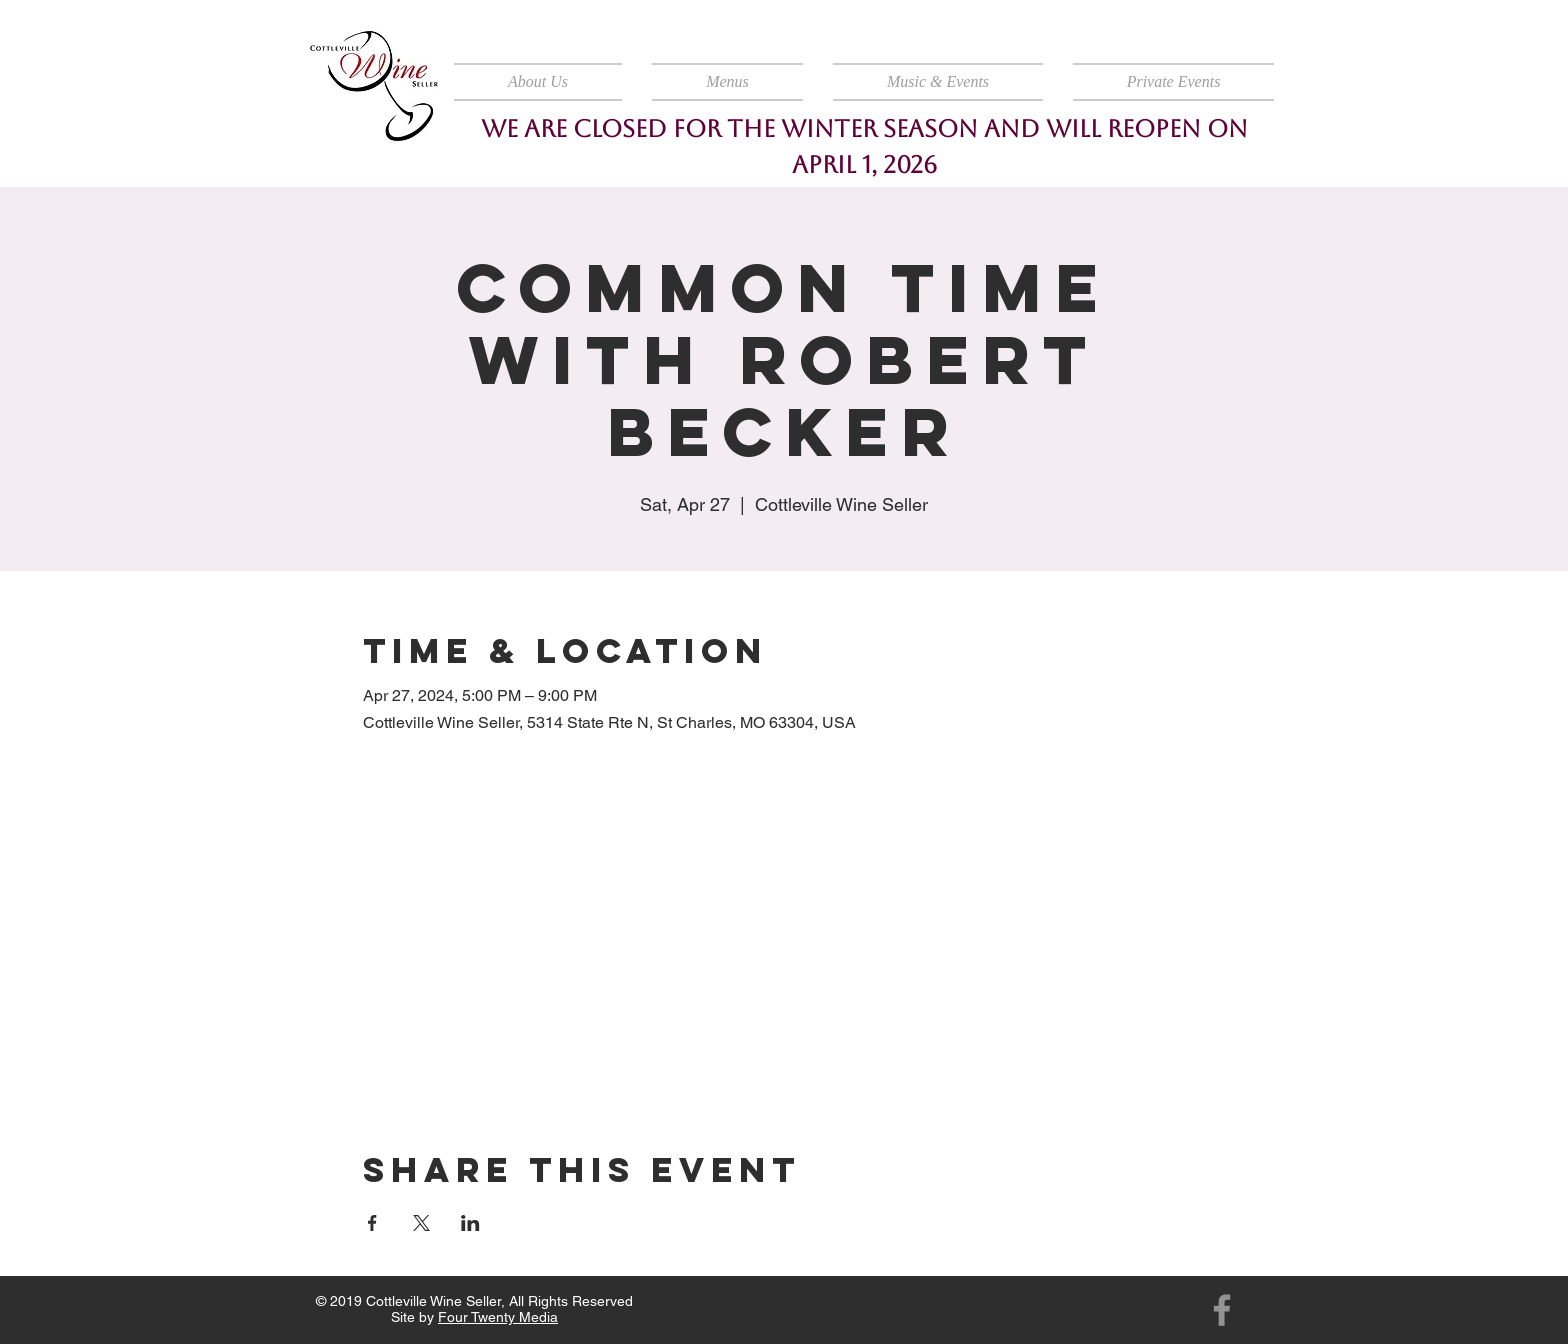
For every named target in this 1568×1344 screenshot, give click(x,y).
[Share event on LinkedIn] (470, 1223)
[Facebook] (1222, 1310)
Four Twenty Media (498, 1317)
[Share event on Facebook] (372, 1223)
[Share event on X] (421, 1223)
